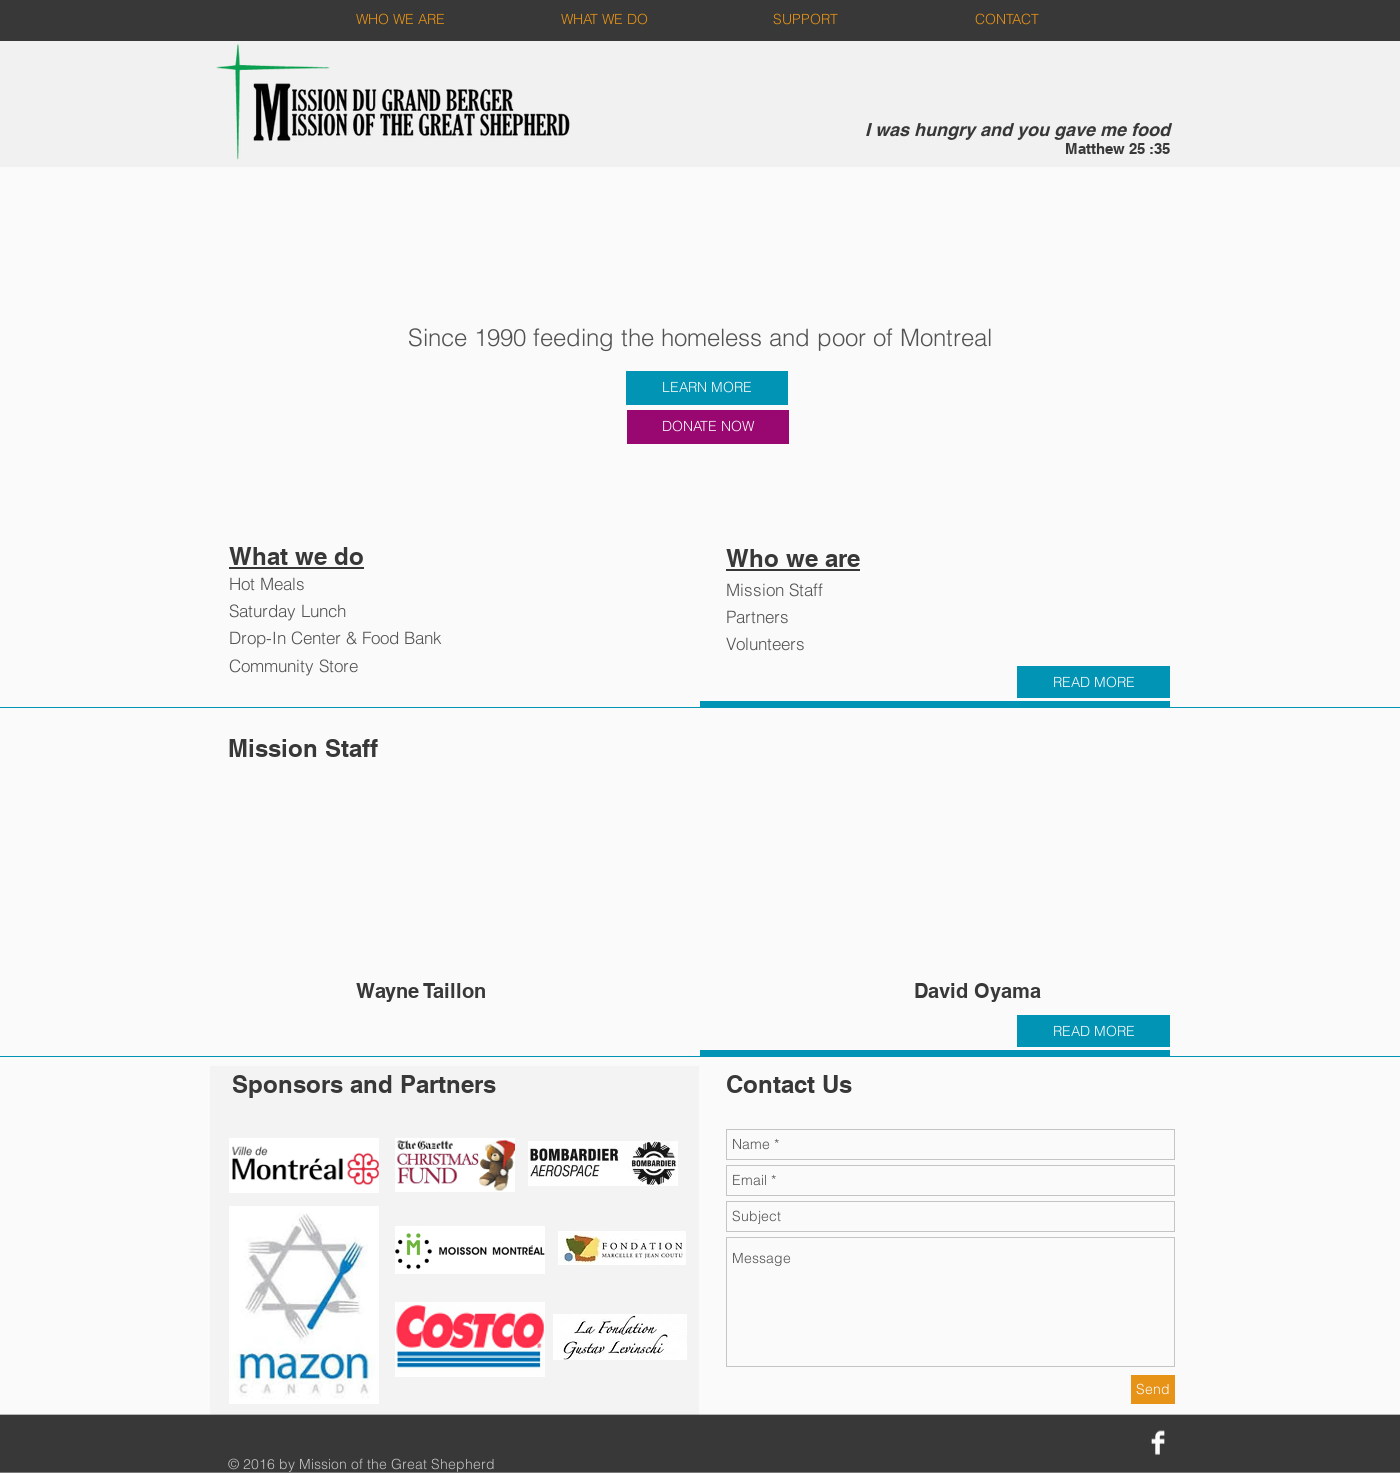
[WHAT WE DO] (604, 20)
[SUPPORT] (805, 20)
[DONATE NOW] (708, 427)
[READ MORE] (1093, 682)
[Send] (1153, 1389)
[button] (421, 900)
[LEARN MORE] (707, 388)
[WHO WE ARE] (400, 20)
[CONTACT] (1006, 20)
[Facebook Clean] (1158, 1443)
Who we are (793, 558)
